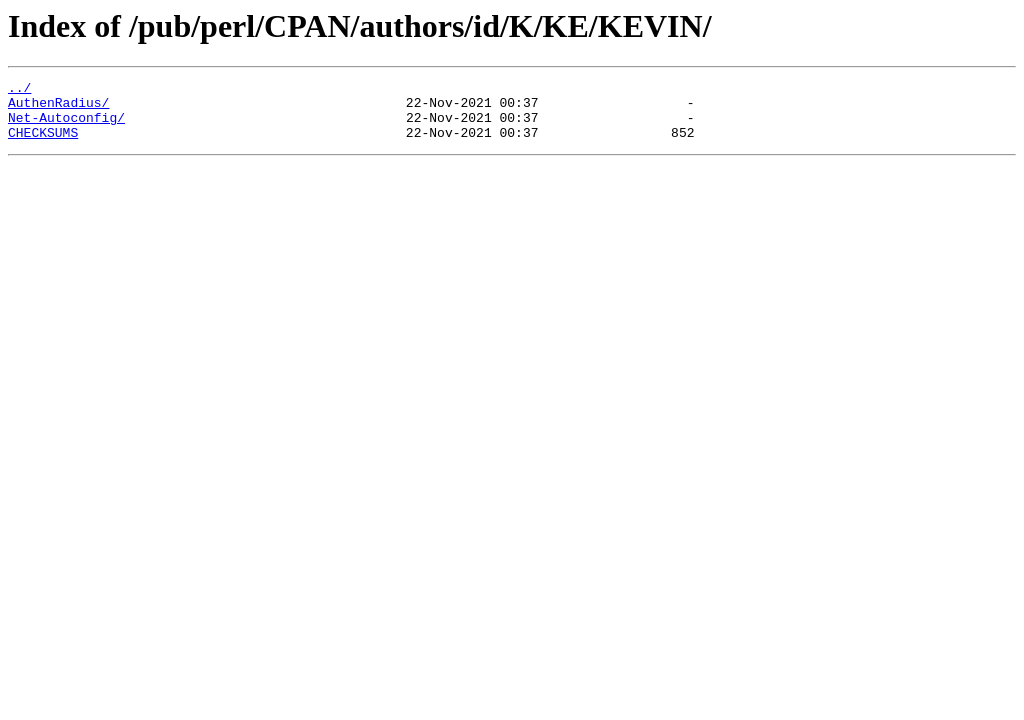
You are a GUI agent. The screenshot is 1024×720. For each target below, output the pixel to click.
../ (19, 90)
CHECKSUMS (43, 144)
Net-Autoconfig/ (66, 126)
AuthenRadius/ (58, 108)
